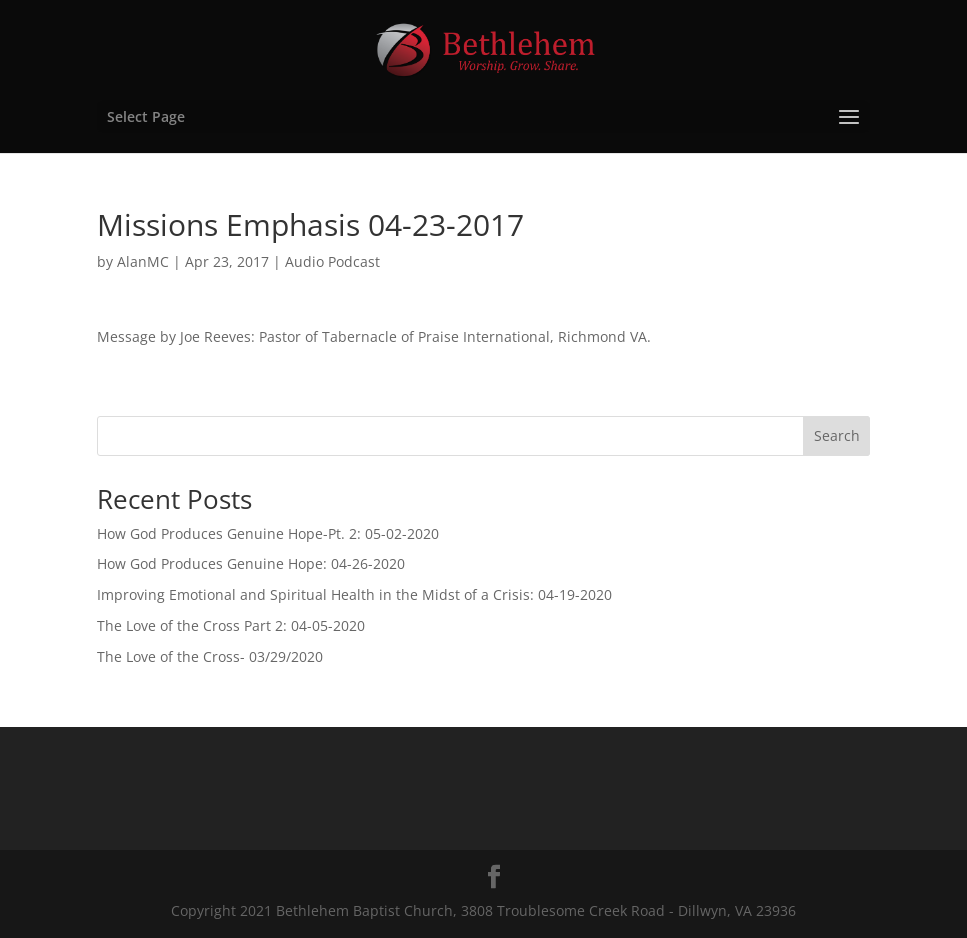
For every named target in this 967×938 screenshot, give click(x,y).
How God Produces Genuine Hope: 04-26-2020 (251, 563)
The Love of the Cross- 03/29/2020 (210, 656)
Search (837, 435)
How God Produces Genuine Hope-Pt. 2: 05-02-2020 (268, 533)
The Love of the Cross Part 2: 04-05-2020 (231, 625)
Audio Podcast (332, 261)
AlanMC (143, 261)
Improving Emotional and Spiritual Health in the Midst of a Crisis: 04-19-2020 (354, 594)
